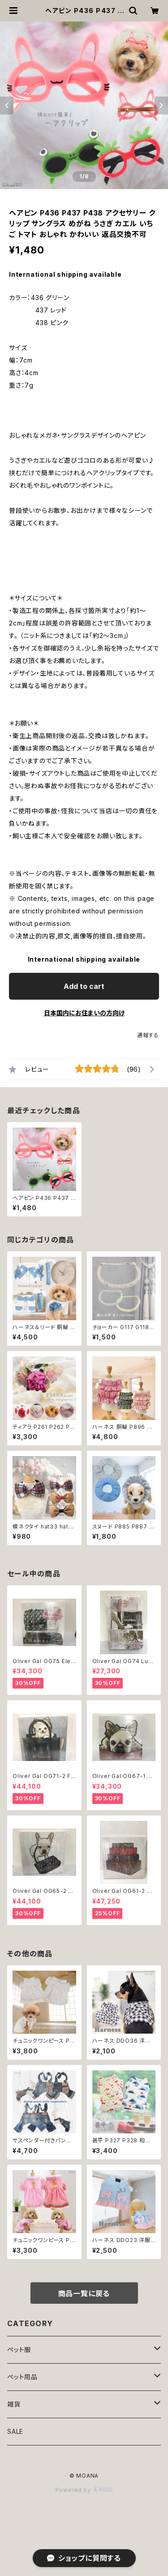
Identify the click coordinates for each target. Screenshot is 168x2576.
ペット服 (19, 2349)
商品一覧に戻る (84, 2293)
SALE (15, 2431)
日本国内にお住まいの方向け (84, 1013)
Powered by (84, 2490)
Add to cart (84, 986)
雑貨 (14, 2404)
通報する (148, 1035)
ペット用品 (22, 2377)
